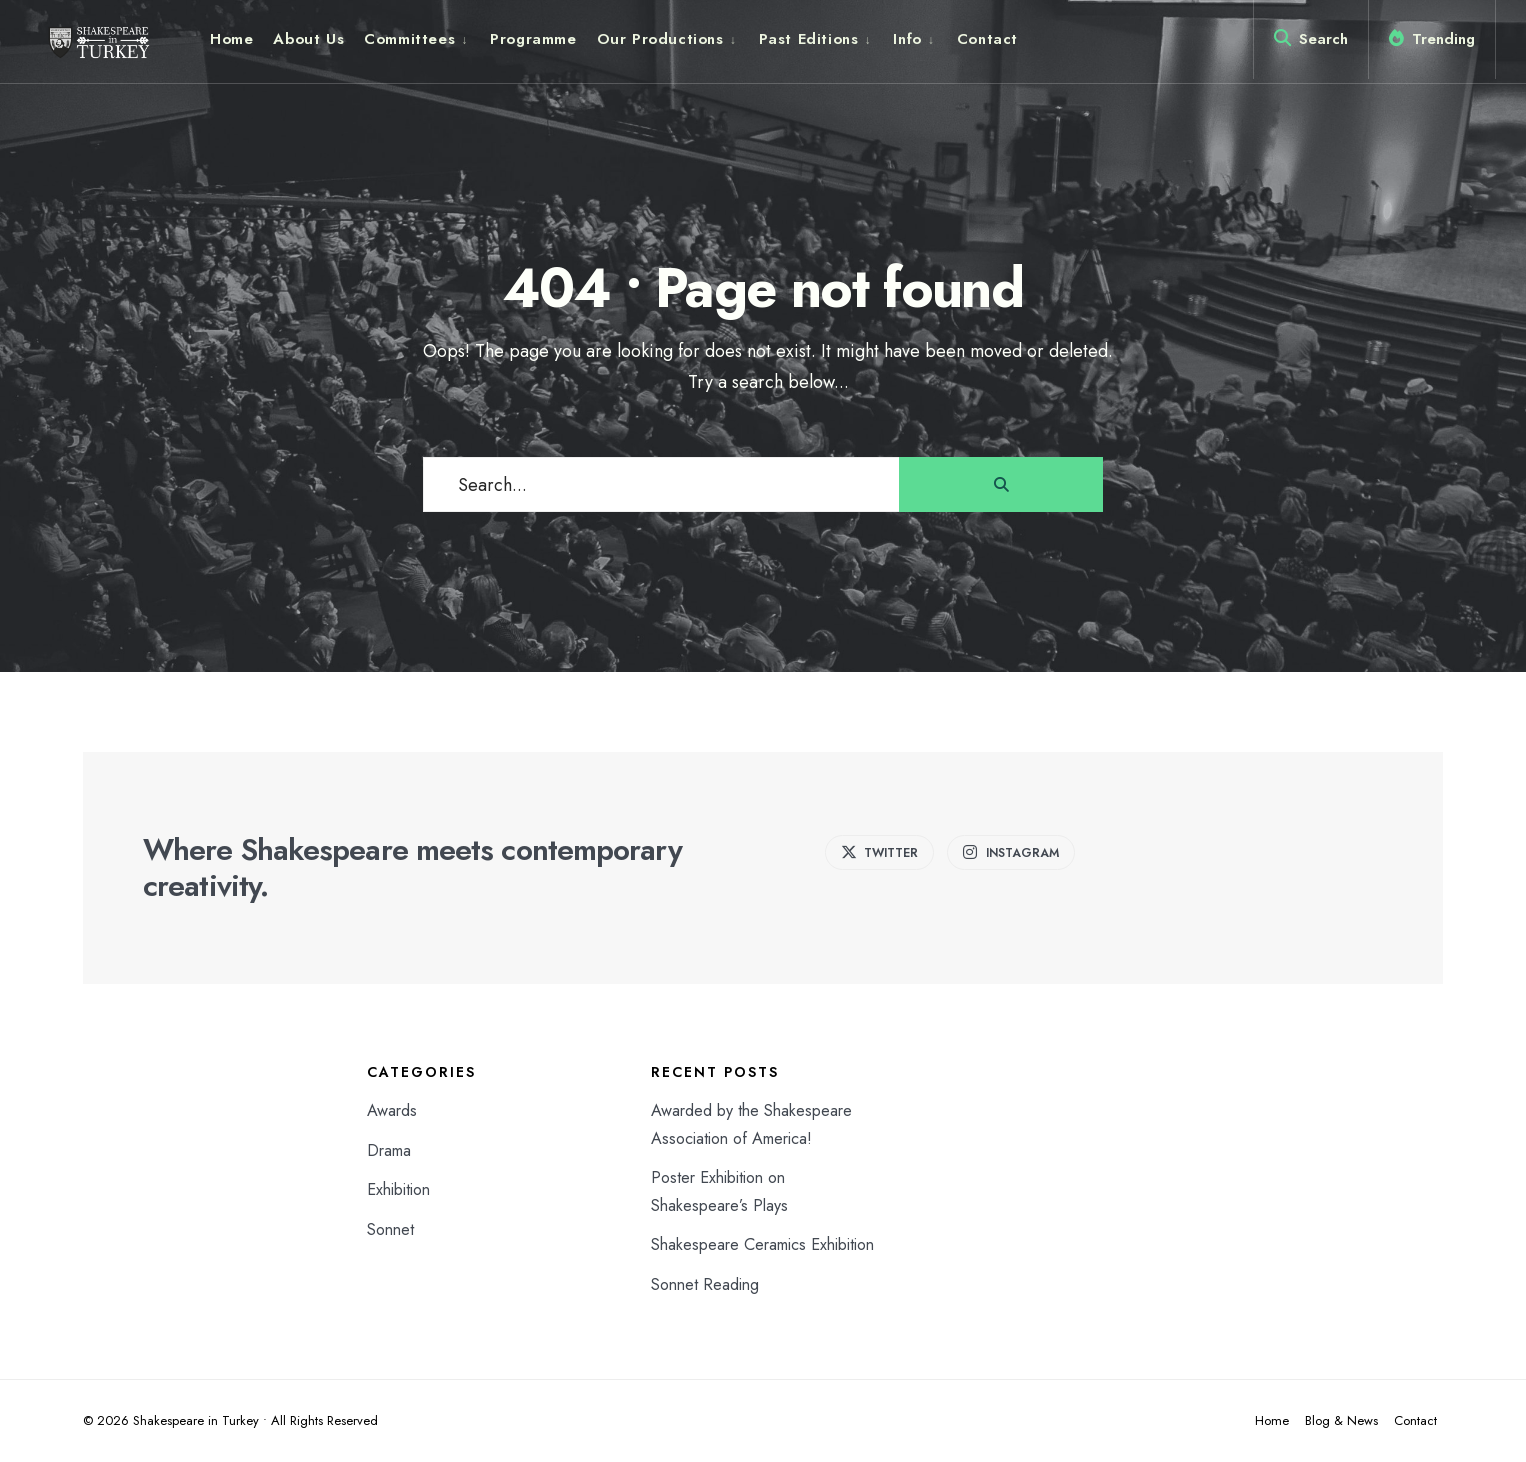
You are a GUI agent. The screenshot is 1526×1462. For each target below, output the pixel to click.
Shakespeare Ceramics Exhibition (762, 1244)
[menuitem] (417, 39)
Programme (533, 39)
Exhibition (398, 1189)
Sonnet (390, 1229)
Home (231, 39)
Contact (987, 39)
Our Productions (660, 39)
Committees (409, 39)
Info (907, 39)
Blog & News (1341, 1420)
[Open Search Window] (1311, 43)
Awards (392, 1110)
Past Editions (809, 39)
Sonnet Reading (705, 1284)
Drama (389, 1150)
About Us (308, 39)
